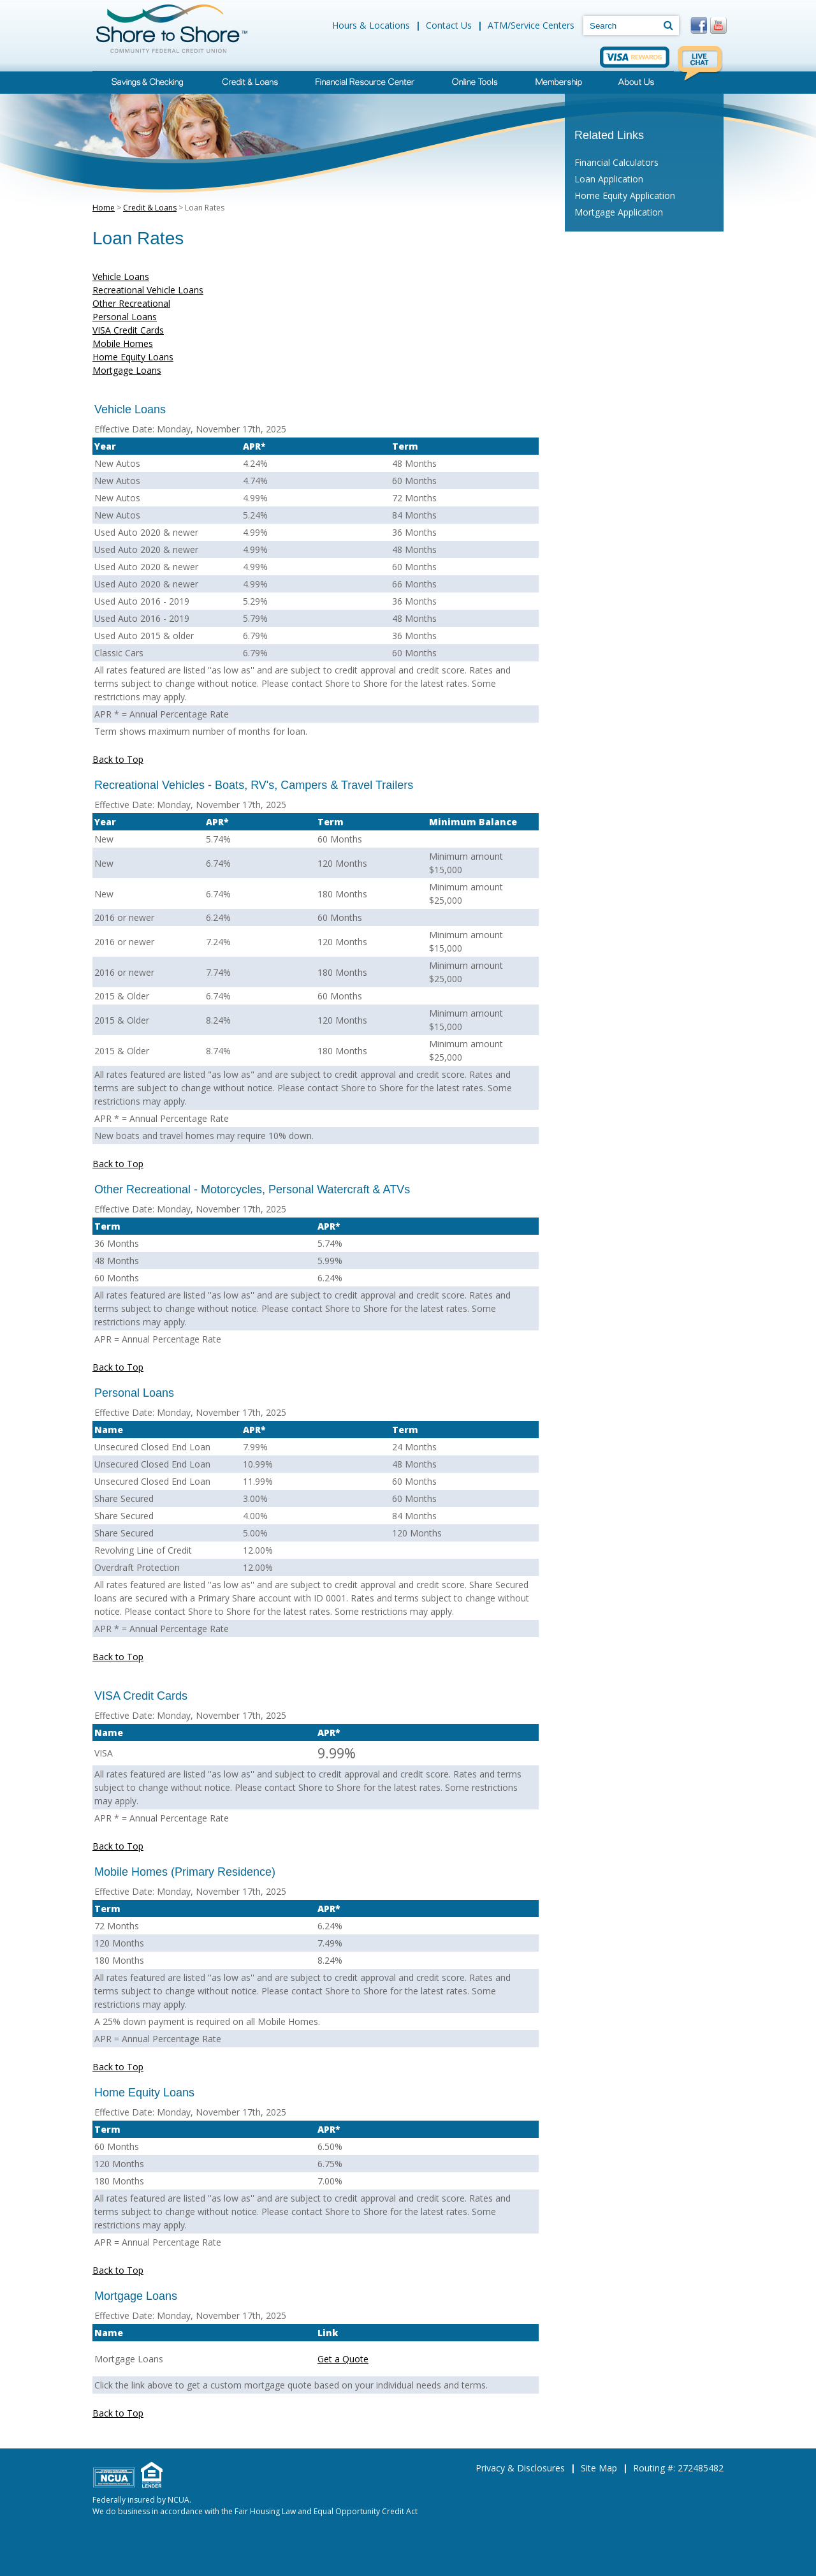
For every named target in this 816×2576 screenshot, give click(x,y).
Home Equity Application (624, 195)
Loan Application (608, 179)
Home (103, 207)
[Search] (668, 25)
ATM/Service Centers (531, 25)
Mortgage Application (618, 212)
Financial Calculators (616, 162)
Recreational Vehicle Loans (147, 290)
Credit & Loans (150, 207)
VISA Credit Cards (128, 330)
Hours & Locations (371, 25)
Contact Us (449, 25)
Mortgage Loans (126, 370)
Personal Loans (124, 317)
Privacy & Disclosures (520, 2468)
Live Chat (701, 64)
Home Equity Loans (132, 357)
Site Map (599, 2468)
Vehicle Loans (120, 276)
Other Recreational (131, 303)
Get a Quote (342, 2359)
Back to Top (117, 759)
